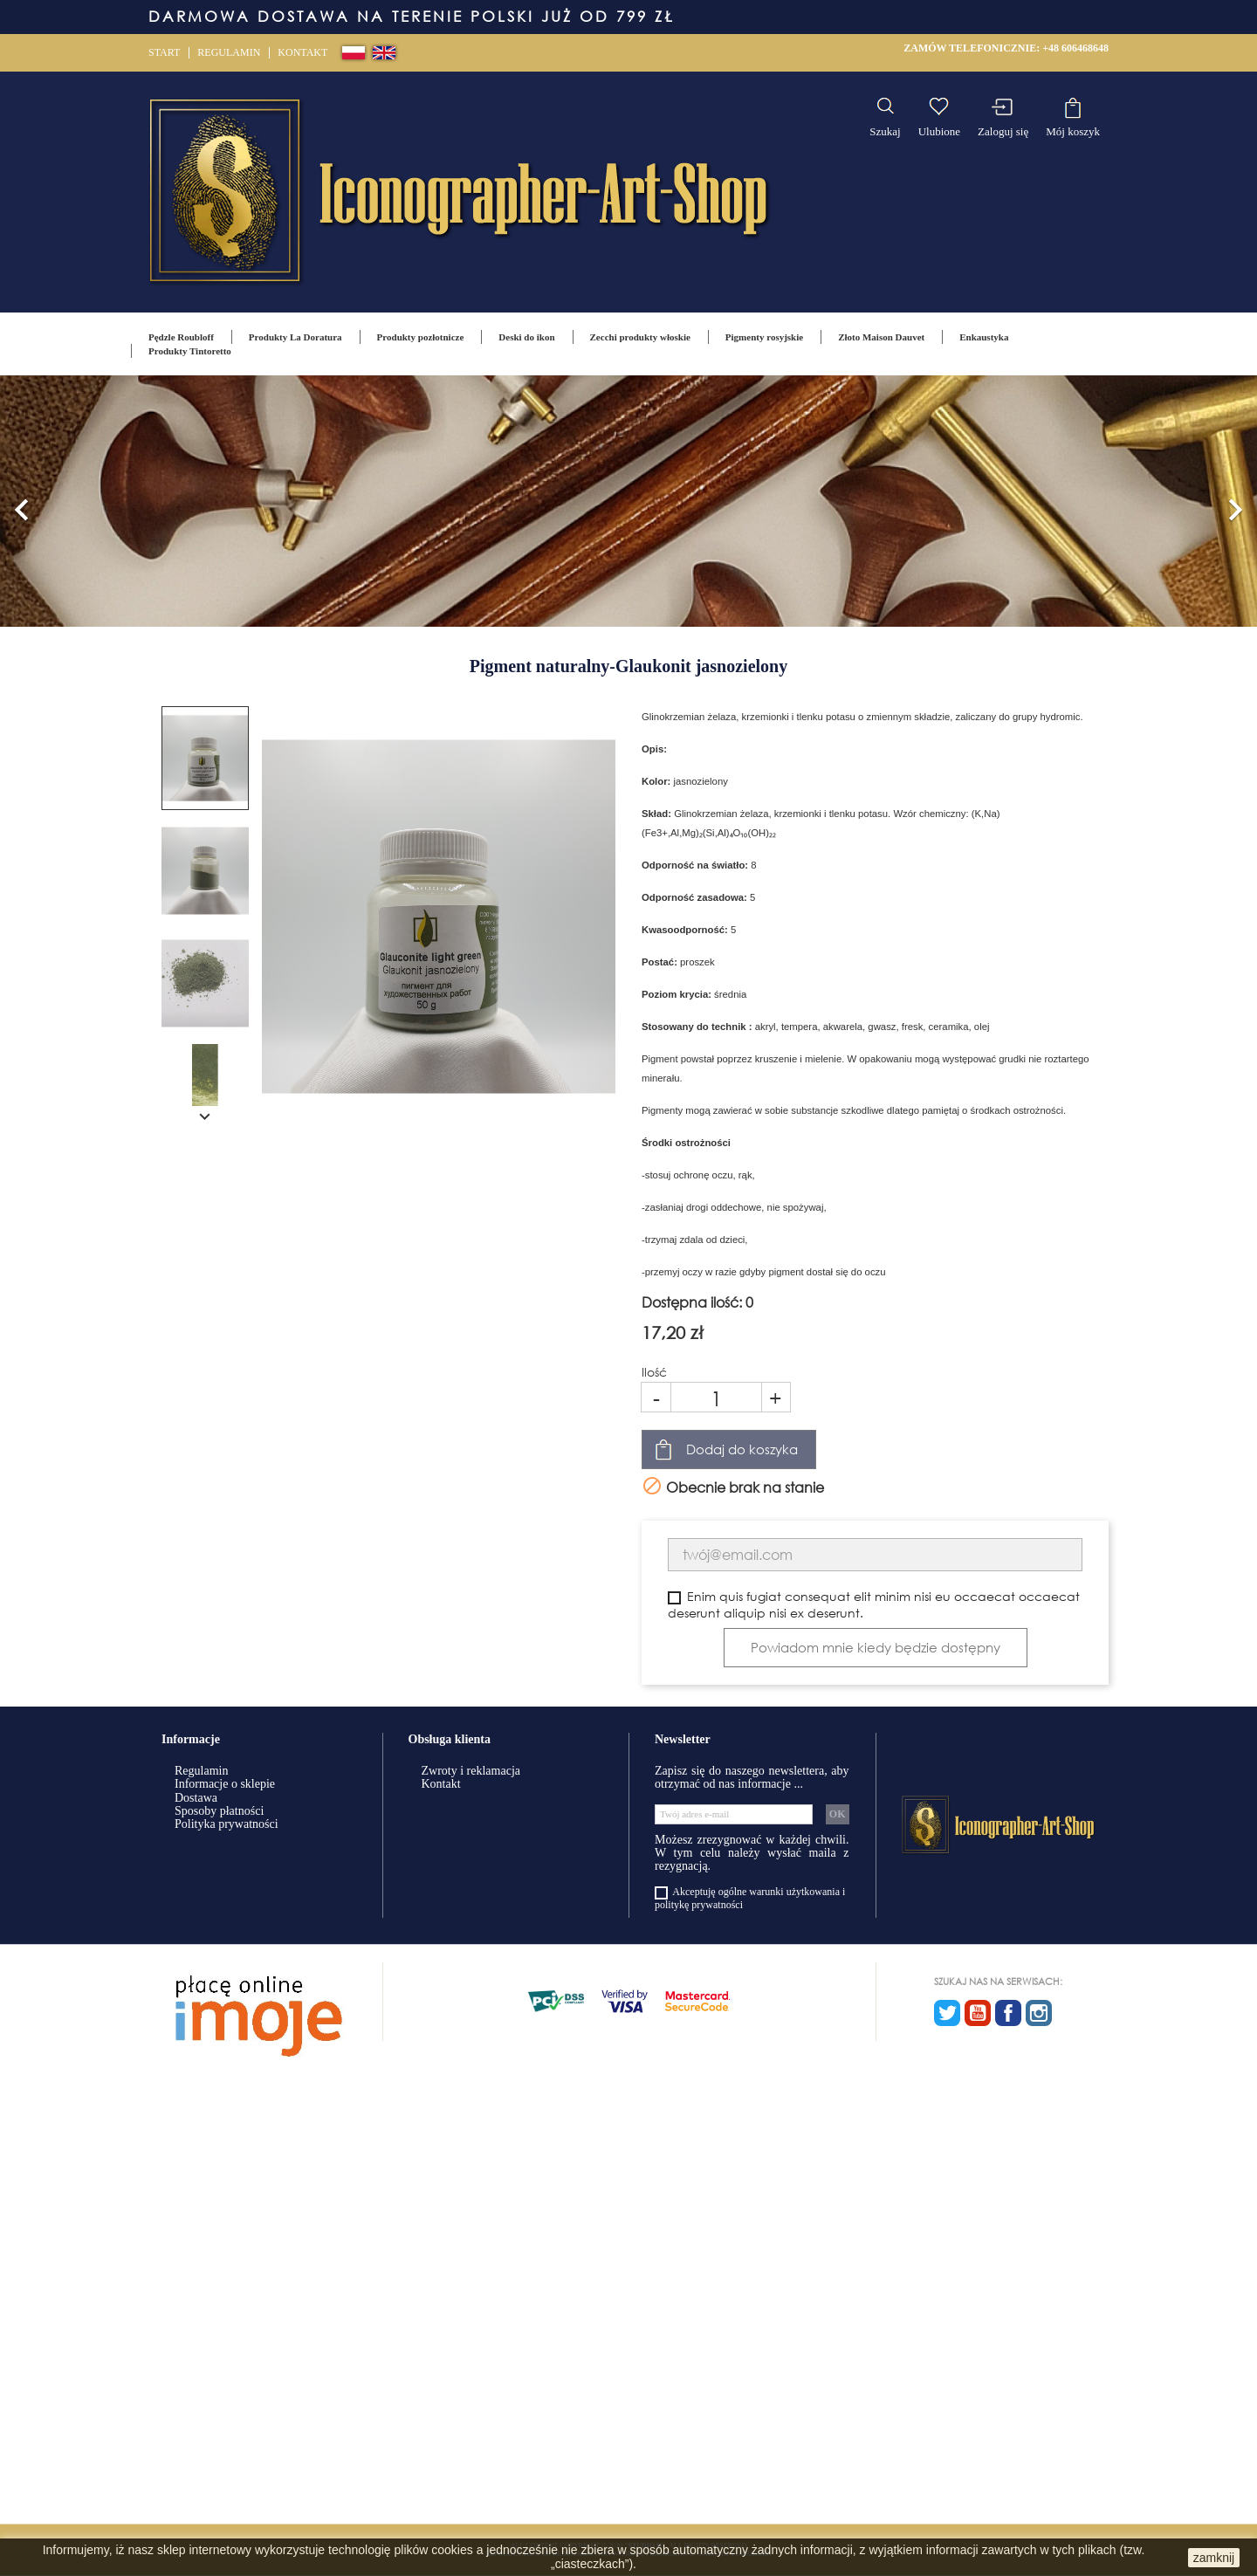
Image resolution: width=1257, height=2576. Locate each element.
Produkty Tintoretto (189, 351)
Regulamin (228, 52)
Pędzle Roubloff (181, 337)
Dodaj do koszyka (742, 1449)
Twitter (947, 2013)
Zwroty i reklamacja (471, 1770)
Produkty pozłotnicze (420, 337)
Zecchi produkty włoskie (640, 337)
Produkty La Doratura (295, 337)
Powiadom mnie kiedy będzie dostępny (875, 1647)
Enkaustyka (983, 337)
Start (164, 52)
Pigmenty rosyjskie (764, 337)
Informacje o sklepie (225, 1783)
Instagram (1039, 2013)
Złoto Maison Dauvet (881, 337)
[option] (628, 501)
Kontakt (302, 52)
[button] (22, 501)
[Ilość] (716, 1397)
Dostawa (196, 1797)
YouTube (978, 2013)
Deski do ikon (526, 337)
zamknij (1213, 2558)
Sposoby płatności (219, 1810)
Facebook (1008, 2013)
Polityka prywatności (226, 1824)
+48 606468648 (1075, 48)
